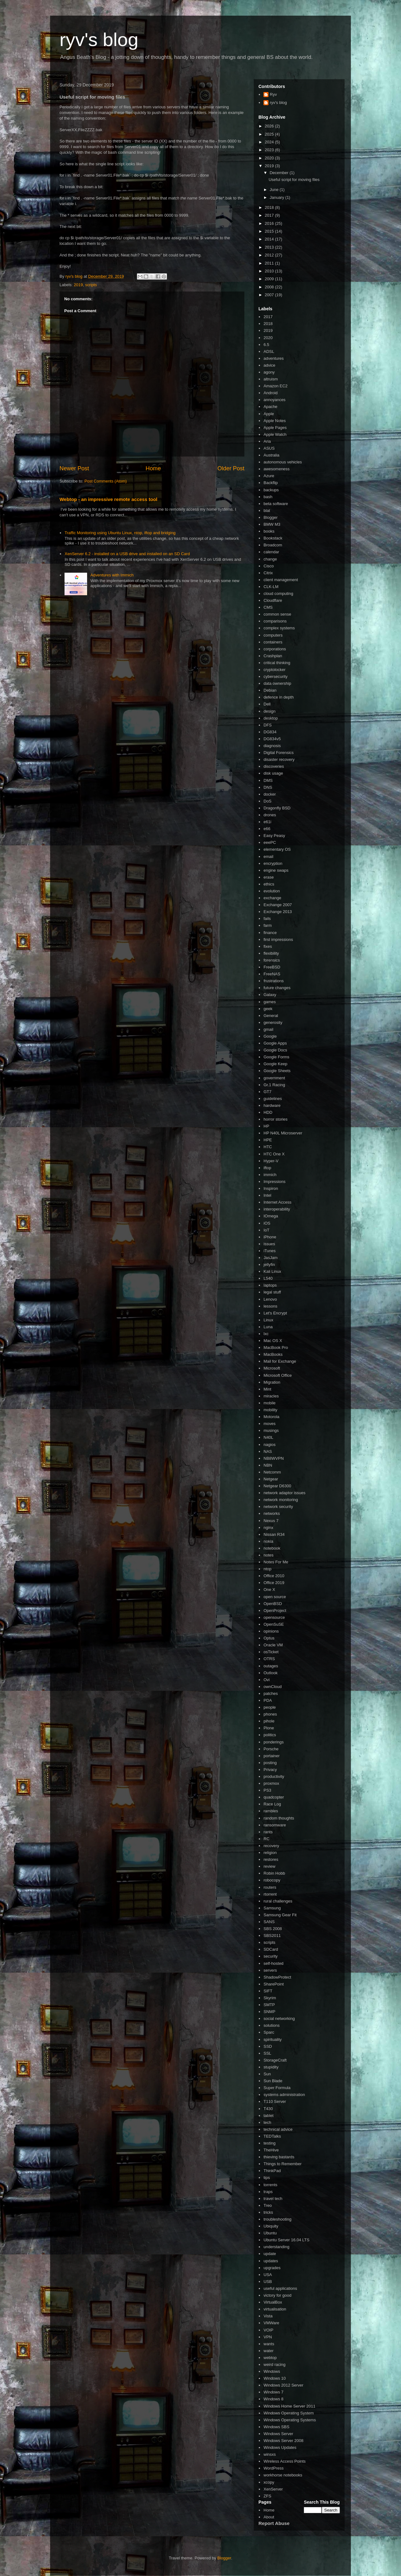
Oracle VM (273, 1645)
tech (267, 2122)
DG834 (269, 732)
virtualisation (274, 2309)
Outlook (270, 1672)
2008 (270, 287)
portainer (271, 1755)
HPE (267, 1140)
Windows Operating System (288, 2413)
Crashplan (272, 655)
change (270, 559)
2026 (270, 126)
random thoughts (278, 1818)
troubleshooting (277, 2219)
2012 (270, 255)
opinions (271, 1631)
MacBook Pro (275, 1347)
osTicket (271, 1651)
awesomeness (276, 469)
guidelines (272, 1098)
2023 (270, 149)
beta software (275, 503)
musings (271, 1430)
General (270, 1015)
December (280, 172)
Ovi (266, 1679)
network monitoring (280, 1499)
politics (269, 1734)
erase (268, 877)
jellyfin (269, 1264)
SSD (267, 2046)
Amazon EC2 (275, 386)
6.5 (266, 344)
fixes (267, 946)
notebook (271, 1548)
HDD (267, 1112)
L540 (268, 1278)
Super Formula (276, 2087)
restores (270, 1859)
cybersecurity (275, 676)
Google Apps (275, 1043)
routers (269, 1887)
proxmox (271, 1783)
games (269, 1001)
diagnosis (272, 745)
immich (269, 1174)
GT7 (267, 1091)
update (269, 2253)
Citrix (268, 572)
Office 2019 (273, 1582)
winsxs (269, 2454)
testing (269, 2143)
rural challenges (277, 1901)
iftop (267, 1167)
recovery (271, 1845)
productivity (273, 1776)
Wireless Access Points (284, 2461)
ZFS (267, 2496)
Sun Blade (272, 2080)
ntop (267, 1569)
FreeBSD (271, 967)
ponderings (273, 1742)
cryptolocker (274, 669)
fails (267, 918)
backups (271, 490)
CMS (268, 607)
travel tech (272, 2198)
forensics (271, 960)
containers (272, 642)
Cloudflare (272, 600)
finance (270, 932)
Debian (269, 690)
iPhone (269, 1237)
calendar (271, 552)
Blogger (270, 517)
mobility (270, 1409)
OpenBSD (272, 1603)
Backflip (270, 482)
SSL (267, 2053)
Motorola (271, 1416)
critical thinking (276, 662)
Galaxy (269, 994)
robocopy (271, 1880)
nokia (268, 1541)
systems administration (284, 2094)
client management (280, 579)
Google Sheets (276, 1070)
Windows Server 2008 (283, 2440)
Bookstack (272, 538)
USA (267, 2274)
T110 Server (274, 2101)
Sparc (268, 2032)
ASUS (268, 448)
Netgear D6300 (277, 1486)
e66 (266, 828)
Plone (268, 1728)
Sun (267, 2074)
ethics (268, 884)
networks (271, 1513)
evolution (271, 891)
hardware (271, 1105)
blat (266, 510)
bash (267, 496)
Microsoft (271, 1368)
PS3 (267, 1790)
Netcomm (272, 1472)
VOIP (268, 2330)
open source (274, 1596)
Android (270, 392)
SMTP (269, 2004)
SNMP (269, 2011)
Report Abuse (273, 2523)
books (268, 531)
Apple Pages (275, 427)
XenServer (273, 2489)
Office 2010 (273, 1575)
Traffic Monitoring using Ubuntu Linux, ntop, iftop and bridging (120, 532)
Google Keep (275, 1063)
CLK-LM (271, 586)
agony (268, 372)
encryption (272, 863)
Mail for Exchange (279, 1361)
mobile (269, 1403)
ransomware (274, 1825)
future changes (276, 987)
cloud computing (278, 593)
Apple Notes (274, 420)
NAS (267, 1451)
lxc (265, 1333)
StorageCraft (275, 2060)
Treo (267, 2205)
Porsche (271, 1749)
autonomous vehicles (282, 462)
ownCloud (272, 1686)
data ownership (277, 683)
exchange (272, 898)
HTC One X (273, 1154)
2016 (270, 223)
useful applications (280, 2288)
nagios (269, 1444)
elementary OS (277, 849)
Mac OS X (272, 1340)
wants (268, 2343)
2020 (270, 158)
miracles (271, 1396)
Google (270, 1036)
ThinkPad (272, 2170)
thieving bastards (278, 2157)
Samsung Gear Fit (280, 1915)
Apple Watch (274, 434)
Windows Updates (279, 2447)
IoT (266, 1230)
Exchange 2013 (277, 911)
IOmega (270, 1216)
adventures (273, 358)
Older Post (230, 468)
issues (269, 1244)
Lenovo (270, 1299)
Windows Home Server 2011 (289, 2406)
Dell (266, 704)
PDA (267, 1700)
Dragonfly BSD (276, 808)
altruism (270, 379)
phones (270, 1714)
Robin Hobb (274, 1873)
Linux (268, 1320)
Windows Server (278, 2433)
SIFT (267, 1991)
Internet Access (277, 1202)
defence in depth (278, 697)
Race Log (272, 1804)
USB (267, 2281)
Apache (270, 406)
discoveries (273, 766)
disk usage (273, 773)
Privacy (270, 1769)
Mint (267, 1389)
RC (266, 1838)
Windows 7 (273, 2392)
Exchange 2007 (277, 904)
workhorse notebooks (282, 2475)
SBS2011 (272, 1935)
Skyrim (269, 1997)
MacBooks (273, 1354)
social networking (279, 2018)
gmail (268, 1029)
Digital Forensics (278, 752)
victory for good (277, 2295)
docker (269, 794)
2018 (270, 207)
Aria (267, 441)
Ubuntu (270, 2233)
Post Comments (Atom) (106, 481)
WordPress (273, 2468)
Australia (271, 455)
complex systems (279, 628)
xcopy (268, 2482)
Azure (268, 475)
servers (270, 1970)
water (268, 2350)
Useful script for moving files (294, 179)
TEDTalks (272, 2136)
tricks (268, 2212)
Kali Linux (272, 1271)
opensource (274, 1617)
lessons (270, 1306)
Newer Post (74, 468)
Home (153, 468)
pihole (268, 1721)
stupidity (271, 2067)
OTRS (269, 1658)
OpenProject (274, 1610)
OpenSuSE (273, 1624)
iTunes (269, 1250)
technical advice (278, 2129)
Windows (271, 2371)
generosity (272, 1022)
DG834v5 (272, 738)
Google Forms (276, 1057)
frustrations (273, 980)
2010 (270, 271)
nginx (268, 1527)
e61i (267, 821)
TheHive (271, 2150)
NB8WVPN (273, 1458)
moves (269, 1423)
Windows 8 (273, 2399)
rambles (270, 1811)
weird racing (274, 2364)
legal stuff (272, 1292)
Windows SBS (276, 2426)
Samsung (272, 1908)
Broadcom (272, 545)
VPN (267, 2337)
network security (278, 1506)
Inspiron (270, 1188)
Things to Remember (282, 2163)
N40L (268, 1437)
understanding (276, 2246)
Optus (268, 1638)
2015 (270, 231)
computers (273, 635)
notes (268, 1555)
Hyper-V (271, 1161)
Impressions (274, 1181)
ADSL (268, 351)
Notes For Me (275, 1562)
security (270, 1956)
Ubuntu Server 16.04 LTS (286, 2240)
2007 (270, 294)
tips (266, 2177)
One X (269, 1589)
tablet (268, 2115)
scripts (91, 284)
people (269, 1707)
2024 (270, 142)
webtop (270, 2357)
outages (270, 1666)
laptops (270, 1285)
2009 (270, 278)
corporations (274, 649)
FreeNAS (271, 974)
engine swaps (276, 870)
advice (269, 365)
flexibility (271, 953)
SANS (268, 1921)
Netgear (270, 1479)
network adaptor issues (284, 1492)
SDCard (270, 1949)
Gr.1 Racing (274, 1084)
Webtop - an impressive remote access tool (108, 499)
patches (270, 1693)
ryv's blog (99, 39)
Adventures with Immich (111, 575)
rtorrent (270, 1894)
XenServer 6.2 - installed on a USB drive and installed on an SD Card (127, 553)
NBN (267, 1465)
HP (266, 1126)
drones (269, 815)
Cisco (268, 566)
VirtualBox (272, 2302)
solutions (271, 2025)
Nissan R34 (273, 1534)
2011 (270, 263)
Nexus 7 (271, 1520)
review (269, 1866)
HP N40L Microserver (282, 1133)
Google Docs (275, 1050)
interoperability (276, 1209)
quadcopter (273, 1797)
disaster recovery (278, 759)
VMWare (271, 2322)
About (268, 2517)
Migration (271, 1382)
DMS (268, 780)
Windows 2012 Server (283, 2385)
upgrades (271, 2267)
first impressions (278, 939)
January (277, 197)
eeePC (269, 842)
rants (268, 1832)
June (275, 189)
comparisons (275, 621)
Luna (268, 1326)
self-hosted (273, 1963)
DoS (267, 801)
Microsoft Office (277, 1375)
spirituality (272, 2039)
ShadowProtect (277, 1977)
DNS (267, 787)
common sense (277, 614)
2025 (270, 134)
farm (267, 925)
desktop (270, 718)
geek (267, 1008)
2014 (270, 239)
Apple (268, 413)
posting (270, 1762)
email (268, 856)
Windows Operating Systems (289, 2420)
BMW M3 (271, 524)
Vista (268, 2316)
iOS (266, 1223)
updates (270, 2261)
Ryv (273, 94)
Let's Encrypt (275, 1313)
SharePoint (273, 1984)
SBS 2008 (272, 1928)
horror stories (275, 1119)
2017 (270, 215)
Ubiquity (270, 2226)
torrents (270, 2184)
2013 (270, 247)
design (269, 711)
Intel (267, 1195)
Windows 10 (274, 2378)
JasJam (270, 1257)
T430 (268, 2108)
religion (270, 1852)
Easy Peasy (274, 835)
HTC (267, 1146)
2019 (78, 284)
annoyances (274, 399)
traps (268, 2191)
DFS (267, 725)
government (274, 1078)
